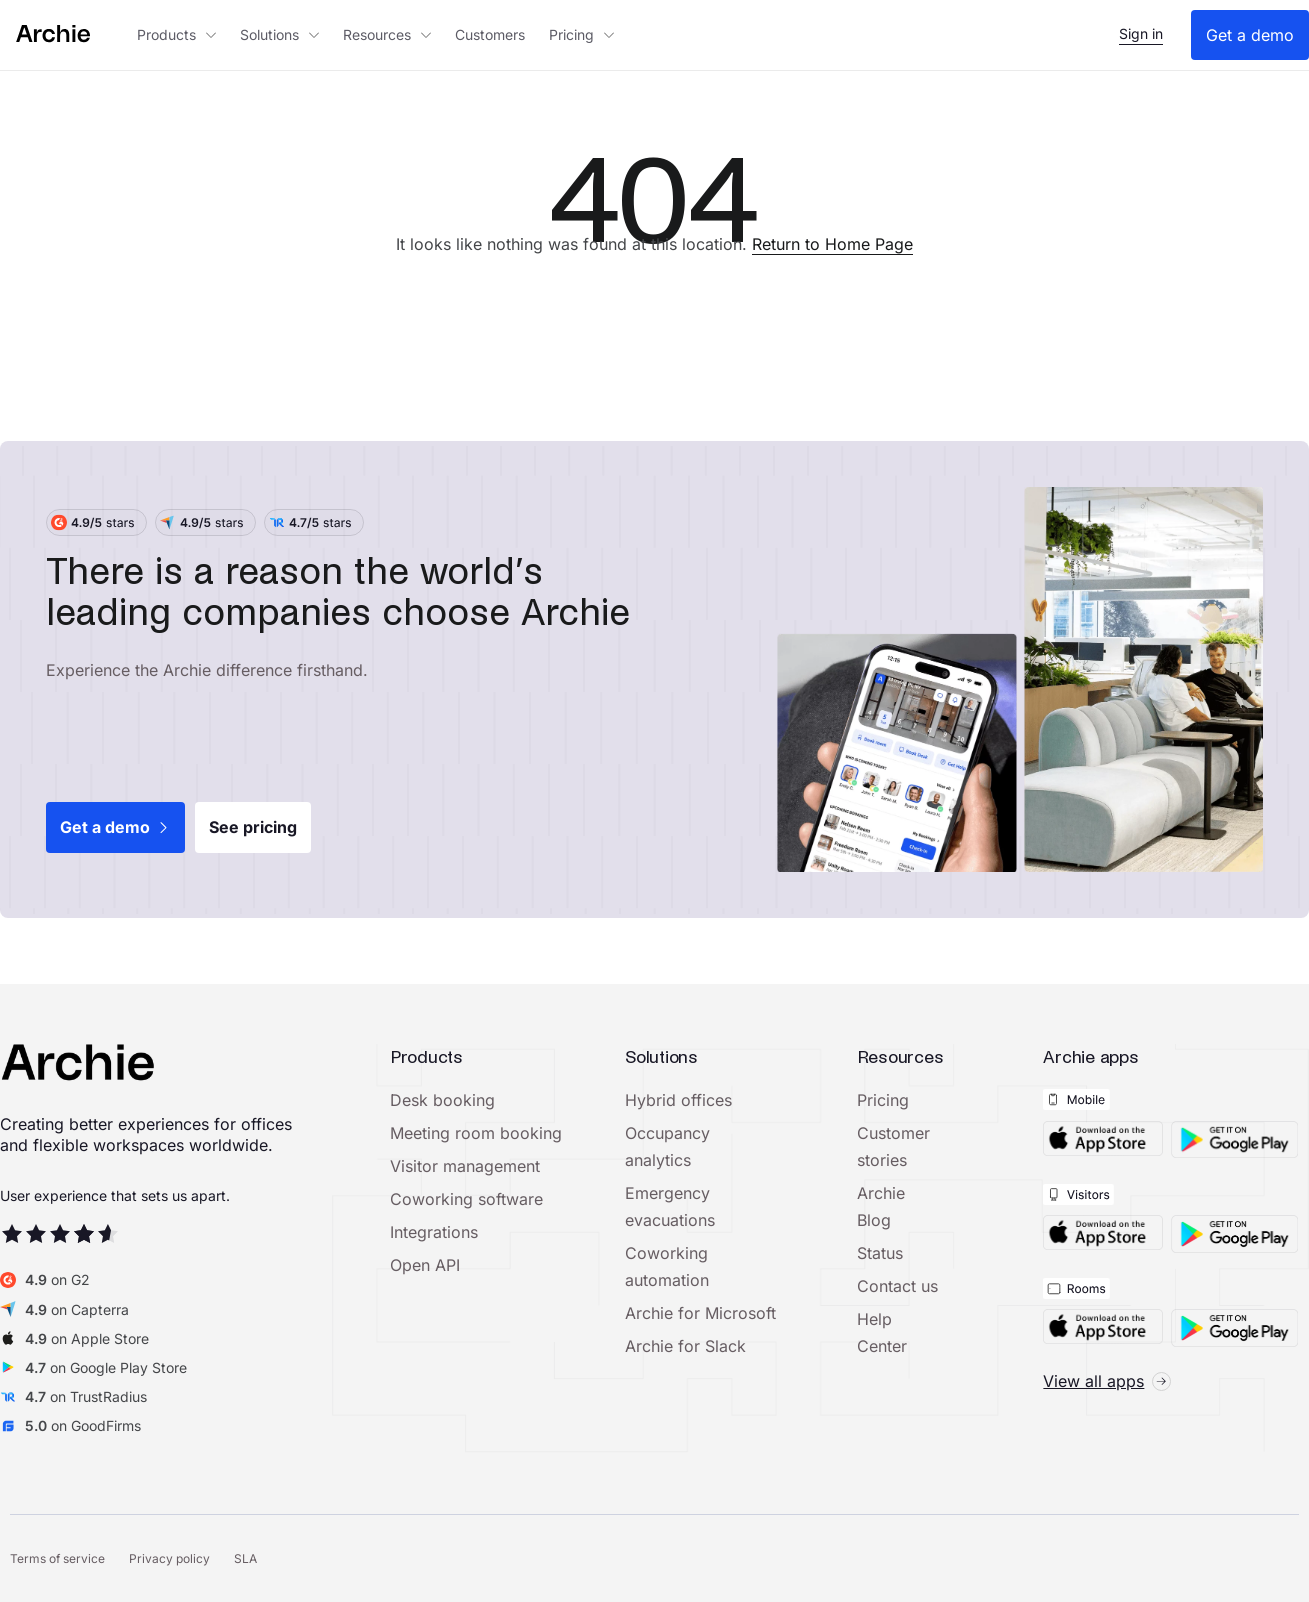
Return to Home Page (832, 244)
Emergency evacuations (670, 1206)
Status (880, 1253)
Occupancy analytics (667, 1146)
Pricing (883, 1100)
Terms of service (57, 1558)
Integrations (434, 1232)
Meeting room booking (476, 1133)
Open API (425, 1265)
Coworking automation (667, 1266)
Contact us (897, 1286)
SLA (245, 1558)
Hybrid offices (678, 1100)
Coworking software (466, 1199)
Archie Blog (881, 1206)
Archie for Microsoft (700, 1313)
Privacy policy (169, 1558)
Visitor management (465, 1166)
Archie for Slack (685, 1346)
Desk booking (442, 1100)
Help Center (882, 1332)
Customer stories (893, 1146)
